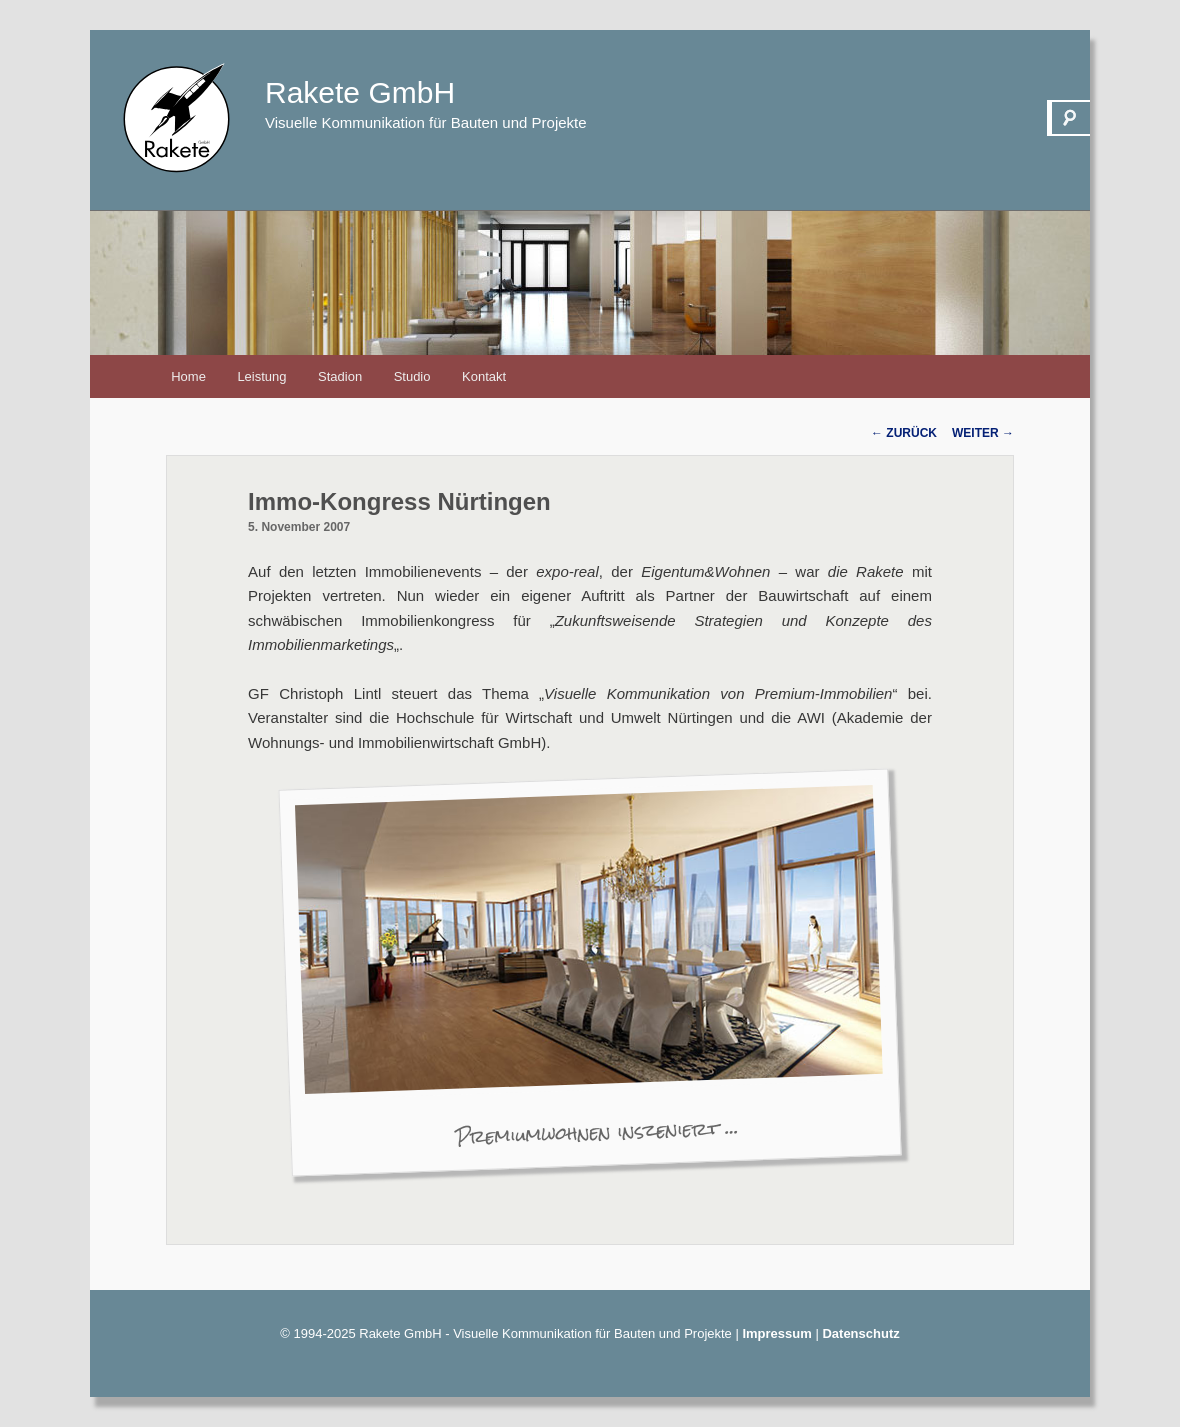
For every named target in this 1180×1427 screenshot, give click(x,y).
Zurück (904, 433)
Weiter (983, 433)
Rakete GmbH (360, 92)
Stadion (340, 376)
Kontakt (484, 376)
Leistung (261, 376)
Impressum (776, 1333)
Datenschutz (860, 1333)
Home (188, 376)
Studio (412, 376)
